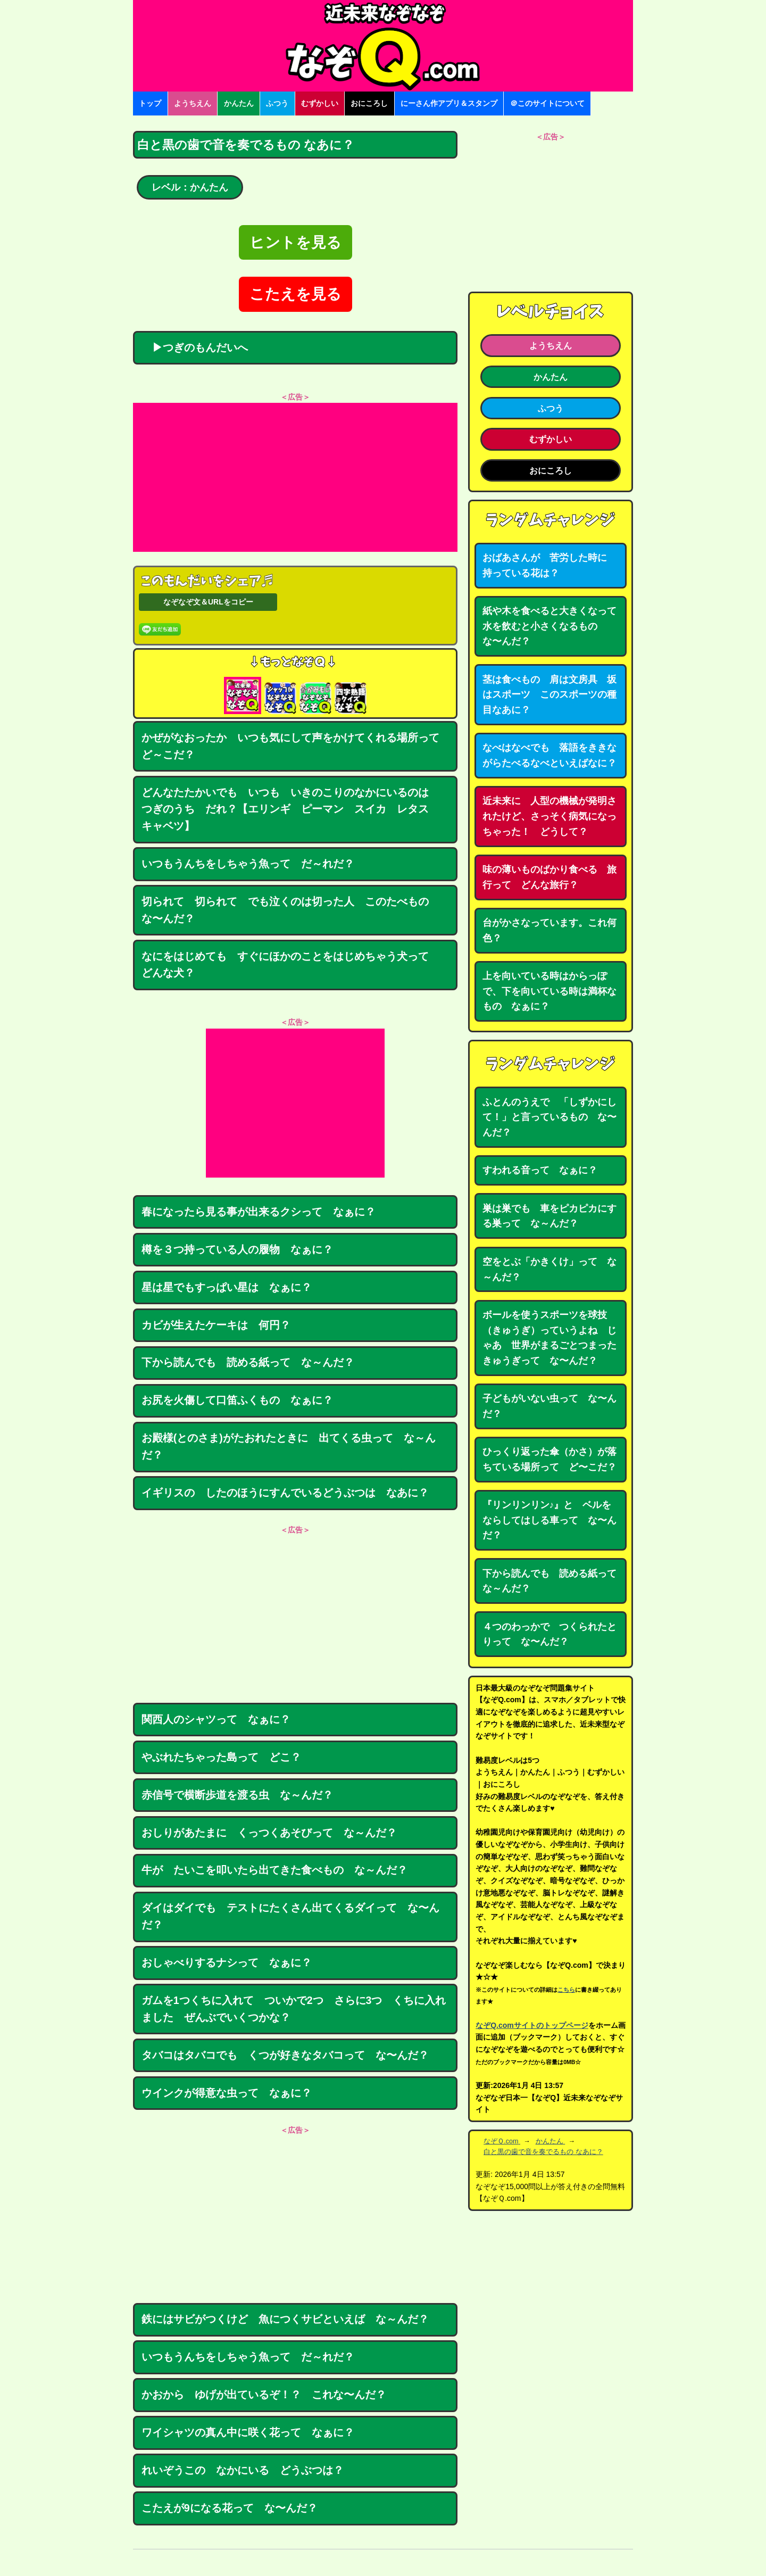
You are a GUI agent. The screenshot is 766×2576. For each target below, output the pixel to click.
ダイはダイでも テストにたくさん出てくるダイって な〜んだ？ (290, 1916)
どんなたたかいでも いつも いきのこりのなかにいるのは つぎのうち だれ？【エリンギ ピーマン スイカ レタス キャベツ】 (290, 809)
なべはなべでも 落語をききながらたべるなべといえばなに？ (549, 755)
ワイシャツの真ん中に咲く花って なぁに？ (247, 2432)
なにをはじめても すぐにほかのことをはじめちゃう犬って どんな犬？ (290, 964)
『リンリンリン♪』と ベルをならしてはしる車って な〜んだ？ (549, 1520)
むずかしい (319, 103)
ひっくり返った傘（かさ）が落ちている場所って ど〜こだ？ (549, 1459)
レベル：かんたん (190, 187)
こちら (566, 1989)
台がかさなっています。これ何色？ (549, 930)
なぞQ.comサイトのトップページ (532, 2025)
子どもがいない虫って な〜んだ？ (549, 1406)
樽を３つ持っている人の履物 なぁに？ (237, 1249)
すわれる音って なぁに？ (539, 1170)
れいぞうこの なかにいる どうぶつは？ (242, 2470)
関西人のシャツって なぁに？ (215, 1719)
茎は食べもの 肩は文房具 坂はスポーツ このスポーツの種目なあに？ (549, 694)
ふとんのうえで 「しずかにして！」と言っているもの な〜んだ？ (549, 1117)
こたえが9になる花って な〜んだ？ (229, 2508)
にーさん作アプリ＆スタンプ (449, 103)
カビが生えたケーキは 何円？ (215, 1325)
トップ (150, 103)
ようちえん (192, 103)
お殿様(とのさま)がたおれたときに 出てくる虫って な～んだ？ (288, 1446)
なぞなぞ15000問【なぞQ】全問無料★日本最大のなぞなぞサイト (383, 46)
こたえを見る (295, 294)
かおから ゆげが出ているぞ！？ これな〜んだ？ (263, 2394)
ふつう (277, 103)
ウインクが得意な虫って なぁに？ (226, 2093)
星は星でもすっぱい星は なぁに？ (226, 1287)
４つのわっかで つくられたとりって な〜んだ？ (549, 1634)
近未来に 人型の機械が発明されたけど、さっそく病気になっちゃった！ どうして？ (549, 816)
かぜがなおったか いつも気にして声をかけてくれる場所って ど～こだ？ (295, 746)
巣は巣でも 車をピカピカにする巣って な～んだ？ (549, 1216)
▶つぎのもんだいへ (194, 347)
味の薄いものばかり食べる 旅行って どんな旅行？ (549, 877)
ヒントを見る (295, 242)
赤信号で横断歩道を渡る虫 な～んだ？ (237, 1795)
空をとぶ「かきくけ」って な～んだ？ (549, 1269)
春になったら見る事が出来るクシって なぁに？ (258, 1211)
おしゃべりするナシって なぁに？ (226, 1962)
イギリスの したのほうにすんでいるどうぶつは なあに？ (285, 1492)
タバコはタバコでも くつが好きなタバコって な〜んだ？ (285, 2055)
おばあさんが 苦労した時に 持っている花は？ (549, 565)
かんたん (239, 103)
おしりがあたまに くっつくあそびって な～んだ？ (269, 1832)
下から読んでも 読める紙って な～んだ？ (247, 1362)
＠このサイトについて (547, 103)
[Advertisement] (295, 477)
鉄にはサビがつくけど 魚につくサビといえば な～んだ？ (285, 2319)
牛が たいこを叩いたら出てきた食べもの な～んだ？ (274, 1870)
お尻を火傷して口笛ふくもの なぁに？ (237, 1400)
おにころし (369, 103)
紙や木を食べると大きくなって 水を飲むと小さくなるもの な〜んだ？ (554, 626)
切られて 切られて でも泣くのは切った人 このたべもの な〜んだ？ (290, 910)
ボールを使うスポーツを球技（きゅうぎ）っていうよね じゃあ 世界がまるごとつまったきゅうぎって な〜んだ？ (549, 1338)
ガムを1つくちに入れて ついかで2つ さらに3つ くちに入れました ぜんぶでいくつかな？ (293, 2008)
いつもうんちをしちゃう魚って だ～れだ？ (247, 863)
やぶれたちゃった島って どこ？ (221, 1757)
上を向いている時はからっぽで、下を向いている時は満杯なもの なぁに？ (549, 991)
